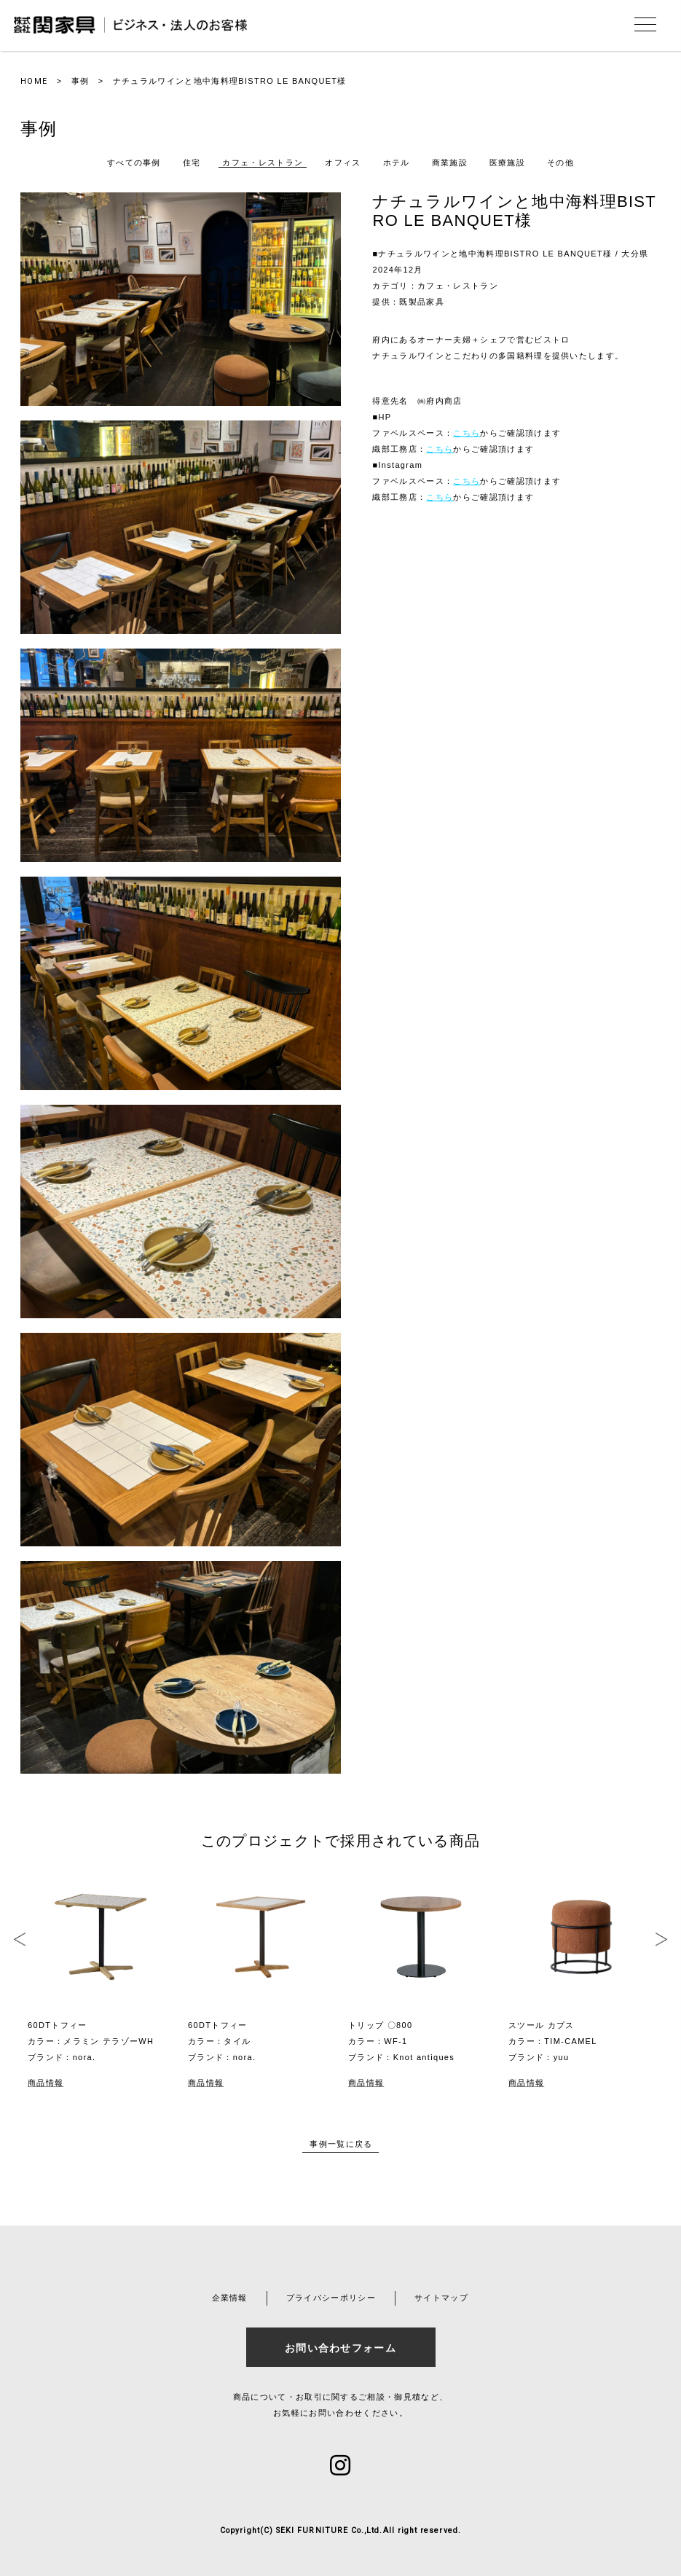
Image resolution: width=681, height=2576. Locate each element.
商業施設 (450, 162)
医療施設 (507, 162)
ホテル (396, 162)
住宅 (192, 162)
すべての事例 (134, 162)
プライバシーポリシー (331, 2297)
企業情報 (230, 2297)
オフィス (343, 162)
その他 (560, 162)
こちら (466, 432)
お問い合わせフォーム (340, 2348)
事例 (80, 81)
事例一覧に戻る (341, 2144)
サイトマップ (441, 2297)
